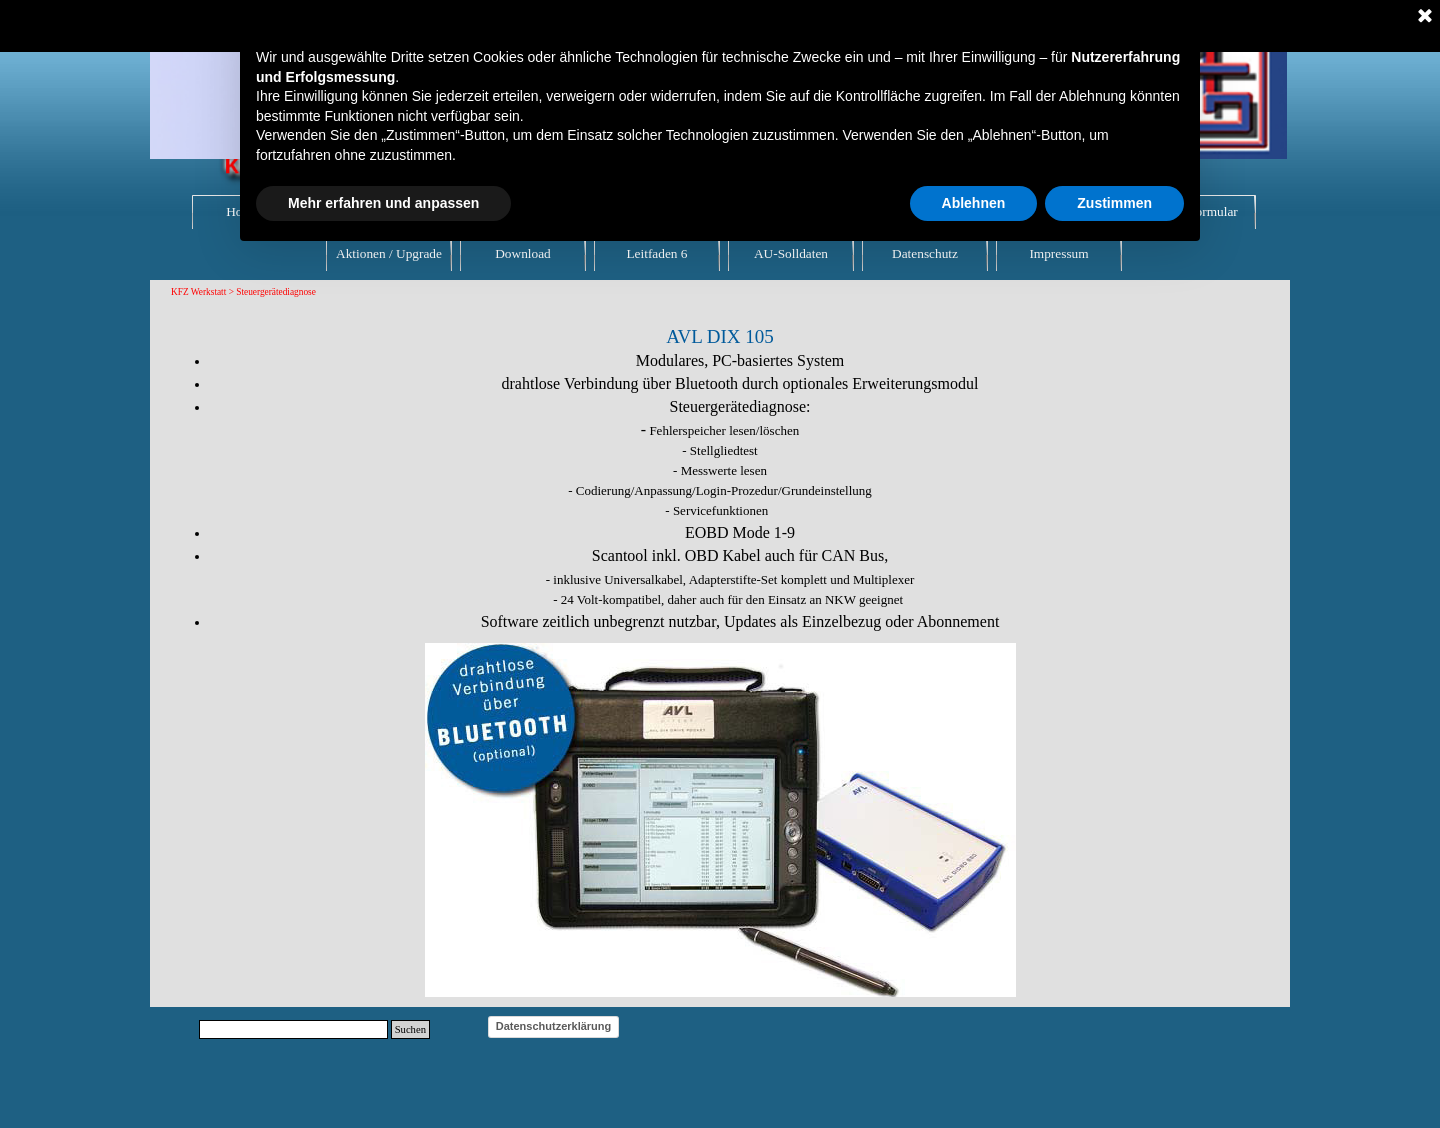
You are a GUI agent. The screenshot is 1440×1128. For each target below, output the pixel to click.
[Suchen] (293, 1029)
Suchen (410, 1029)
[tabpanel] (720, 468)
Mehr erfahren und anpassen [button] (383, 203)
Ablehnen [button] (974, 203)
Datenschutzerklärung (554, 1026)
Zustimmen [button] (1114, 203)
